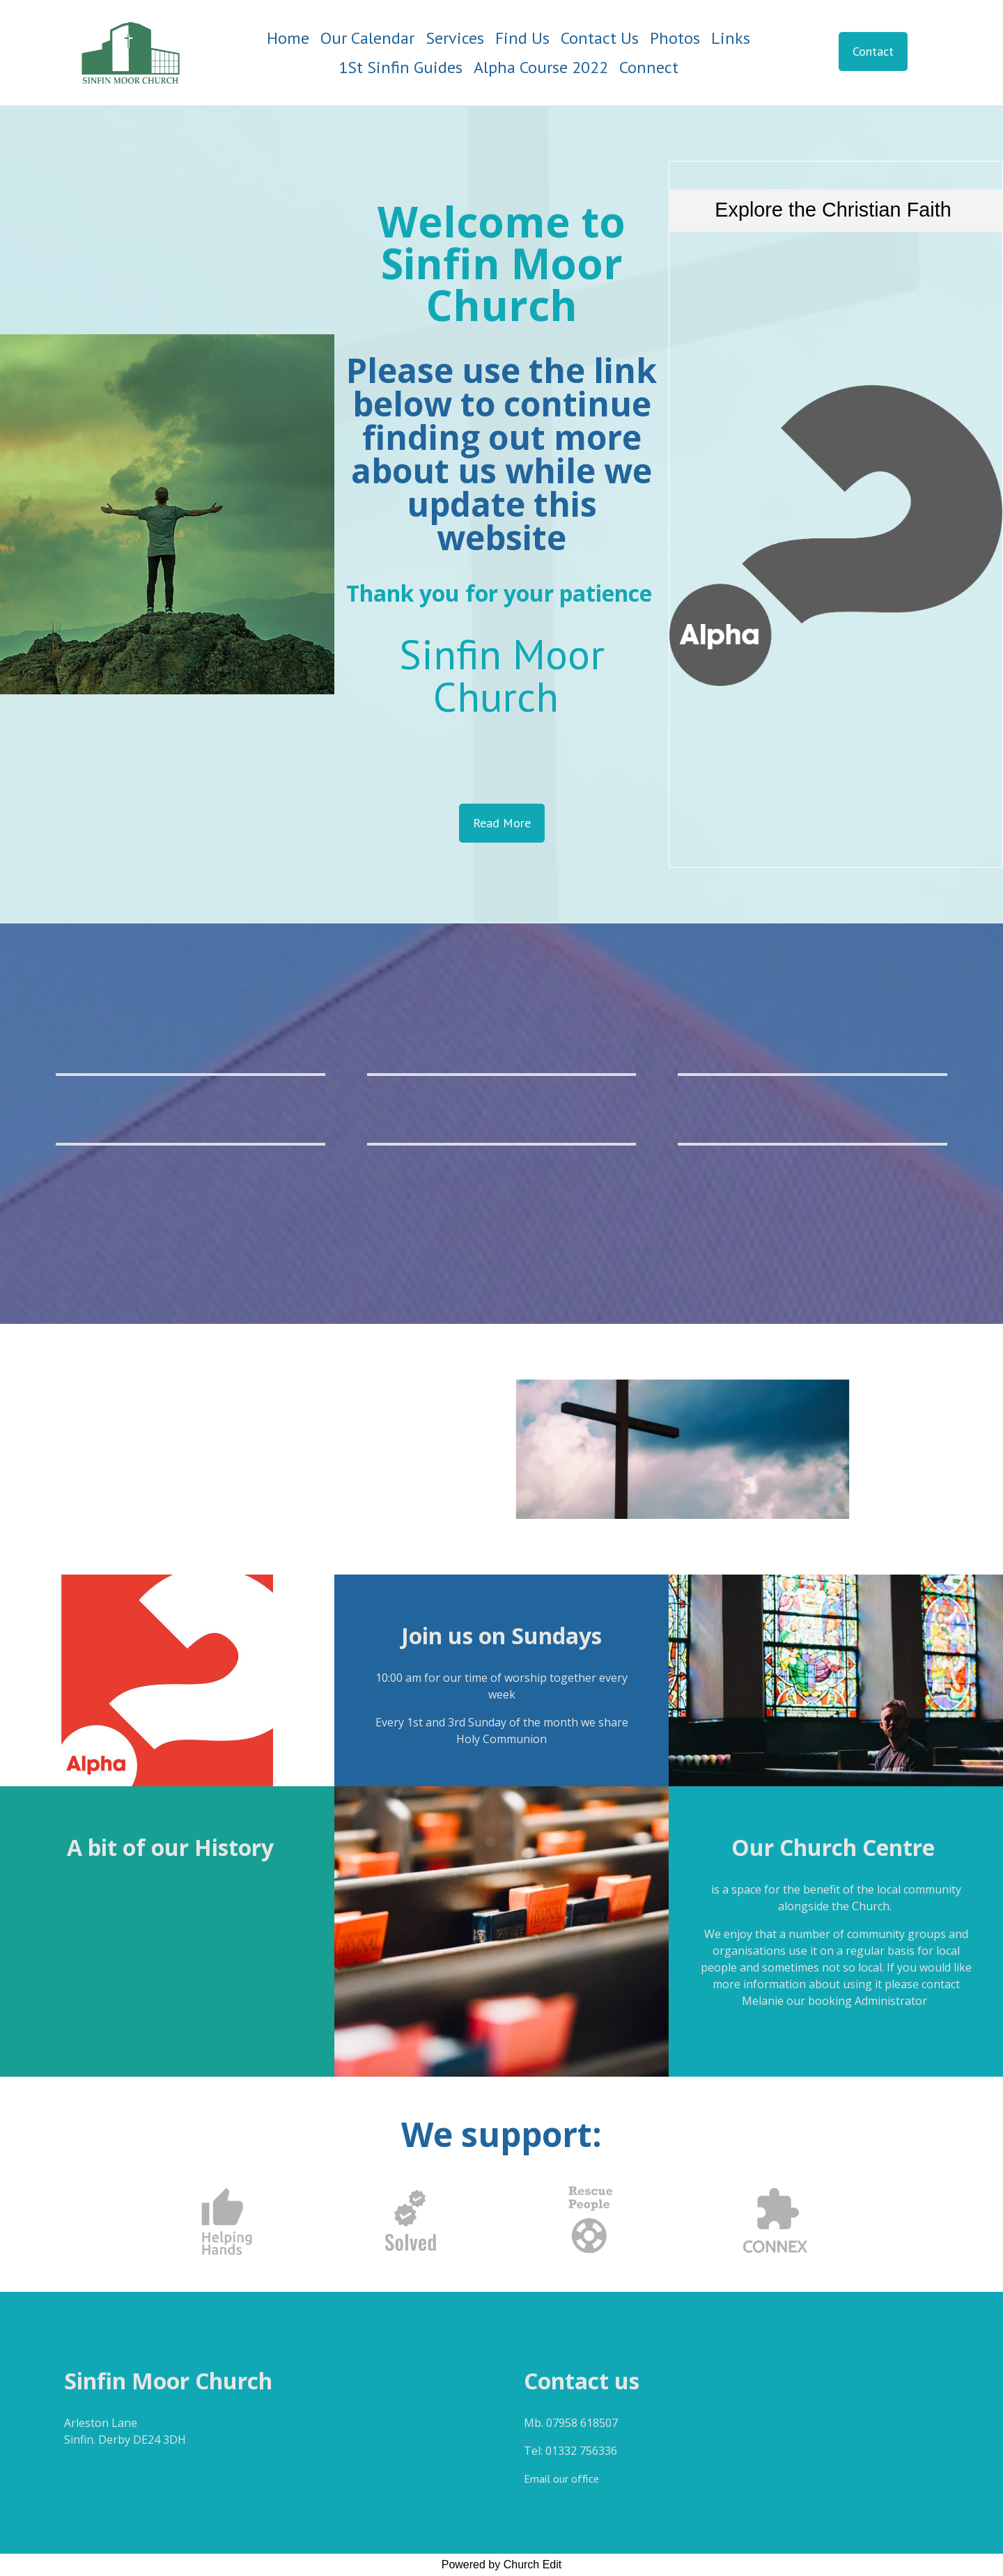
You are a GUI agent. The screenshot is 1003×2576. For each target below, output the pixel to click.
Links (730, 38)
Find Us (522, 38)
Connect (648, 67)
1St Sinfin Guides (400, 67)
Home (288, 38)
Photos (675, 38)
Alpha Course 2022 (541, 67)
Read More (502, 823)
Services (455, 38)
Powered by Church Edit (502, 2564)
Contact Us (600, 38)
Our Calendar (367, 38)
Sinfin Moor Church (502, 675)
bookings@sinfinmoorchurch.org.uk (836, 2029)
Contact (873, 51)
